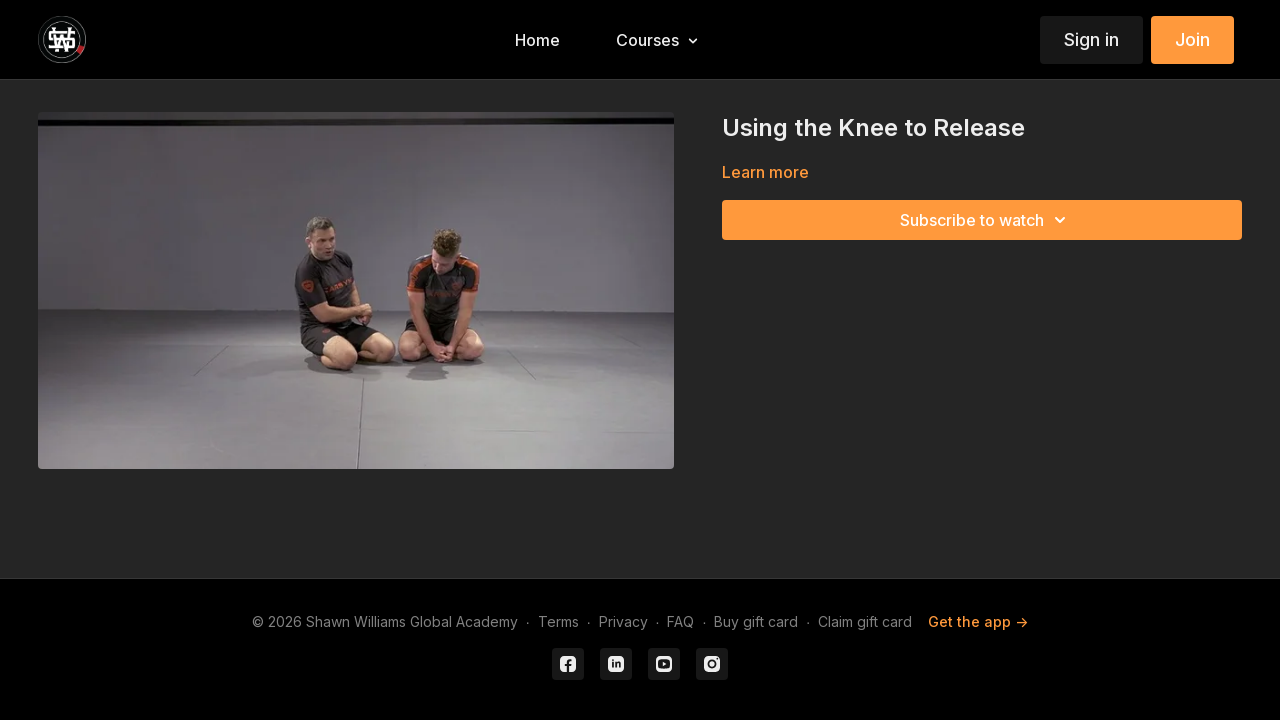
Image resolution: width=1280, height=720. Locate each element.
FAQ (680, 621)
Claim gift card (865, 621)
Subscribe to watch (986, 220)
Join (1192, 39)
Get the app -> (978, 621)
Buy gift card (756, 621)
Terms (558, 621)
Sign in (1091, 39)
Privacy (623, 621)
